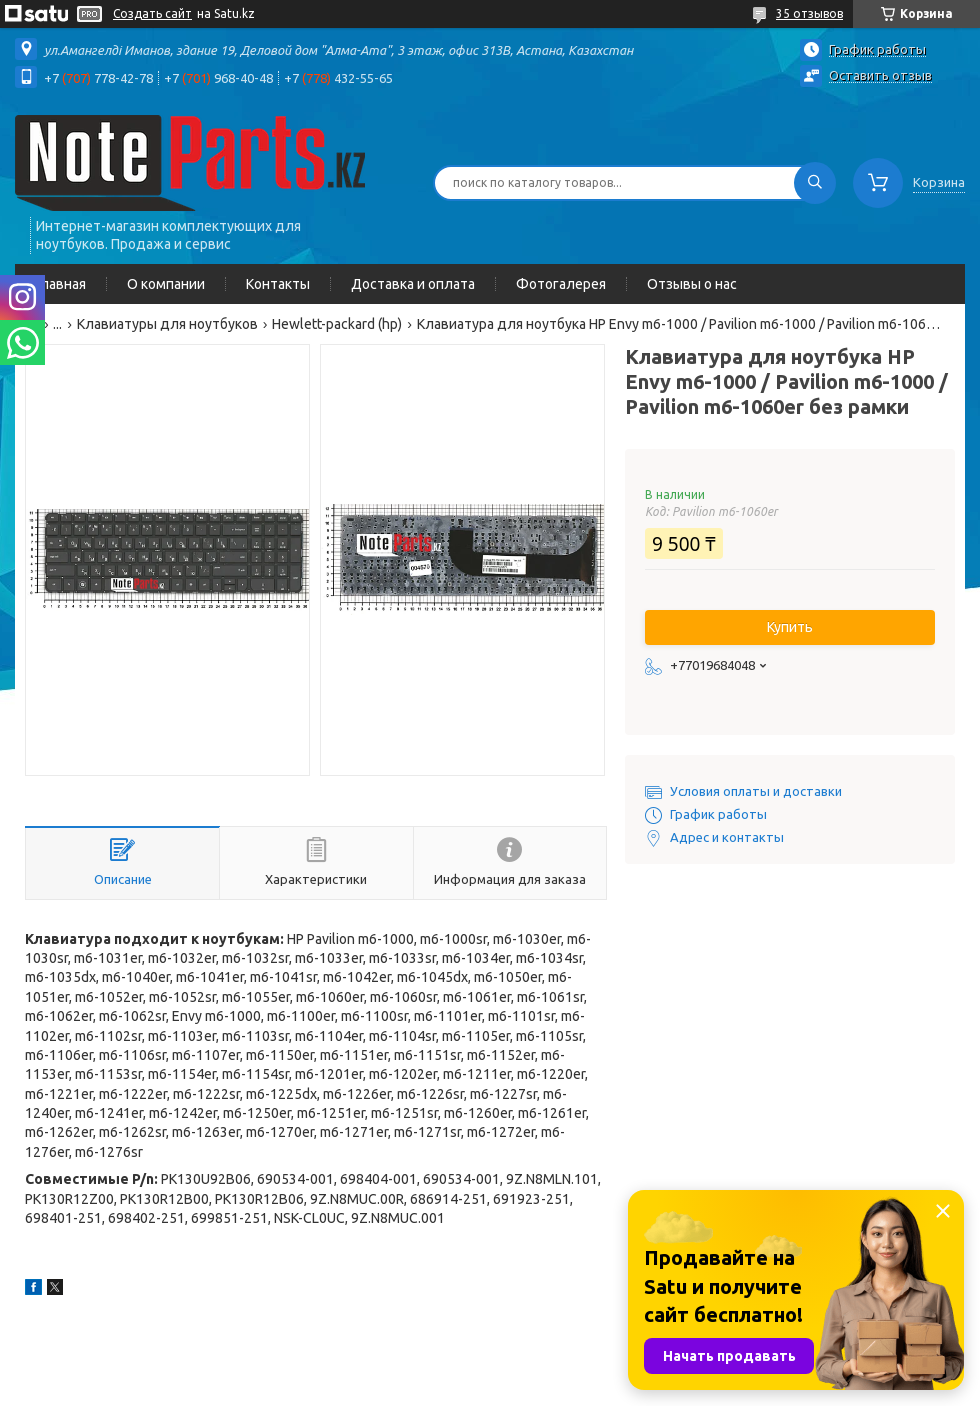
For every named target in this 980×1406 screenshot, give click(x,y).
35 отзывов (809, 13)
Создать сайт (152, 13)
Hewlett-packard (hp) (337, 324)
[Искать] (815, 183)
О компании (166, 284)
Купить (790, 627)
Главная (60, 284)
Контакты (278, 284)
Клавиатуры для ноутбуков (167, 324)
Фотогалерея (561, 284)
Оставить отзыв (880, 75)
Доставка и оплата (413, 284)
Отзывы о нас (692, 284)
